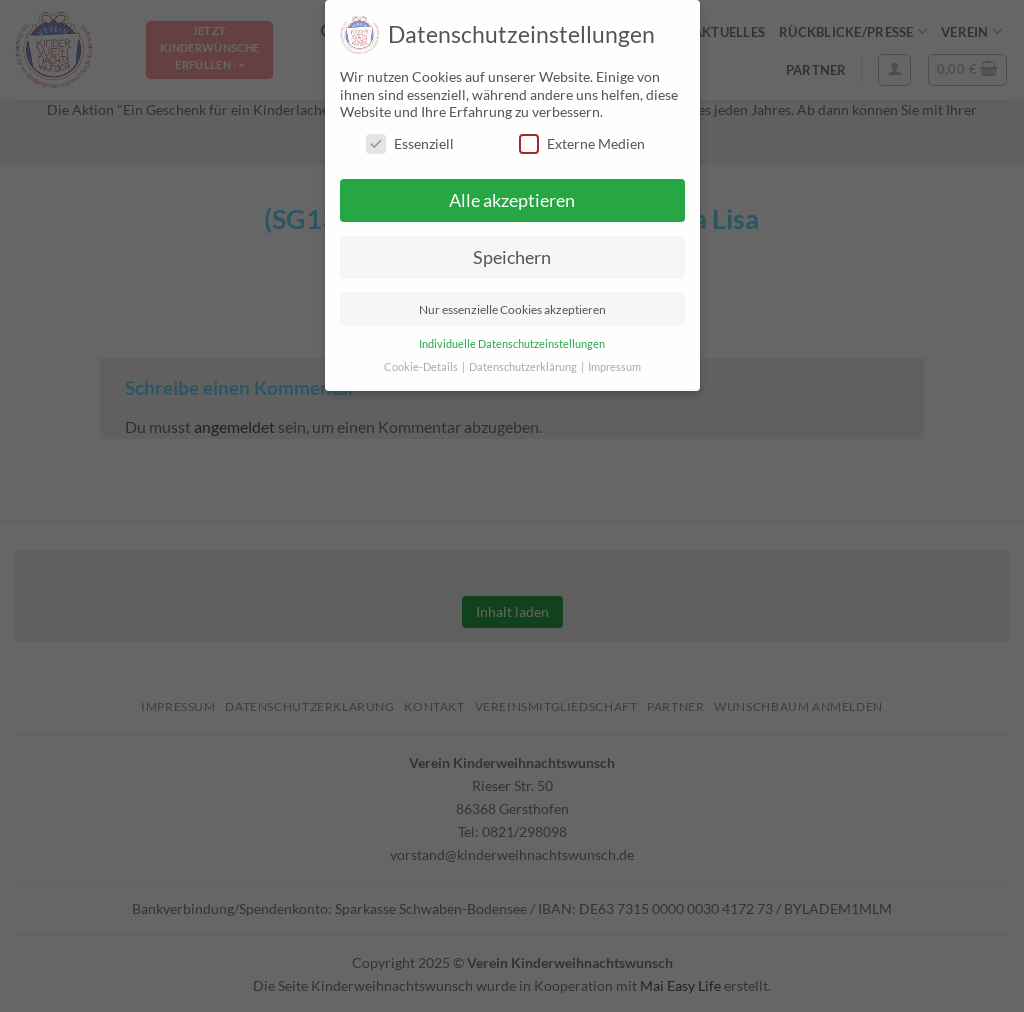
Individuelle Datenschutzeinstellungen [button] (512, 344)
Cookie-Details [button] (422, 367)
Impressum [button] (614, 367)
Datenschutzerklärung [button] (524, 367)
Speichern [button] (512, 257)
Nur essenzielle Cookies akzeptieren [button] (512, 309)
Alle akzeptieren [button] (512, 200)
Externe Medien (582, 143)
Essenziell (410, 143)
